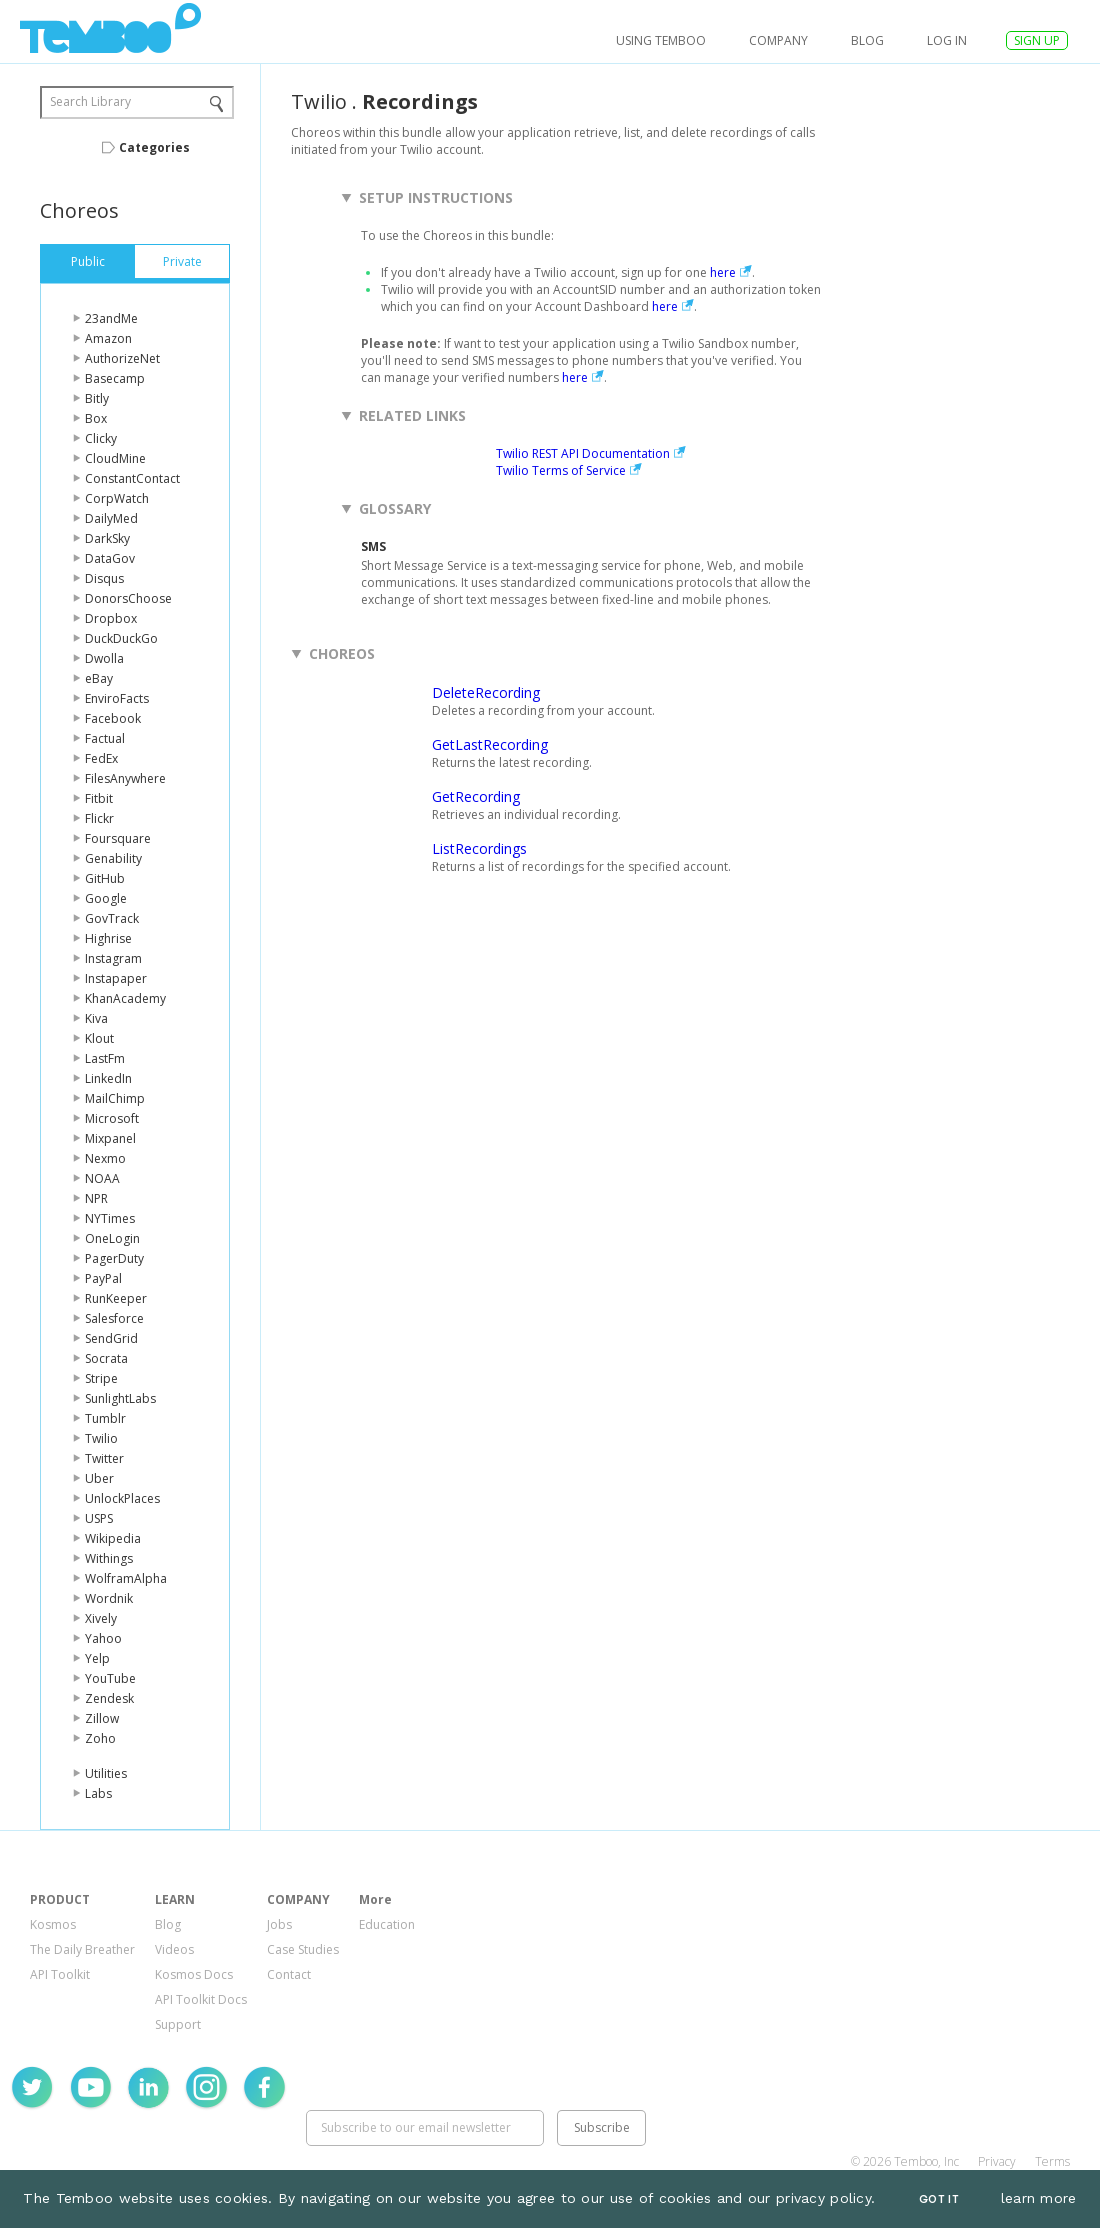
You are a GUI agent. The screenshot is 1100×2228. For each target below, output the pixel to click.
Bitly (97, 398)
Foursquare (118, 838)
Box (96, 418)
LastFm (105, 1058)
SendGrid (111, 1338)
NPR (96, 1198)
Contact (289, 1974)
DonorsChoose (128, 598)
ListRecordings (479, 848)
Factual (105, 738)
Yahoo (103, 1638)
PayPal (103, 1278)
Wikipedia (113, 1538)
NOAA (102, 1178)
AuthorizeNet (122, 358)
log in (947, 40)
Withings (109, 1558)
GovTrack (112, 918)
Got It (939, 2199)
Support (178, 2024)
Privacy (997, 2161)
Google (106, 898)
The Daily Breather (82, 1949)
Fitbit (99, 798)
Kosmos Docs (194, 1974)
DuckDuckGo (121, 638)
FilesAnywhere (125, 778)
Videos (174, 1949)
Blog (867, 40)
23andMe (111, 318)
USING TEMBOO (661, 40)
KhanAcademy (125, 998)
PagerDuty (114, 1258)
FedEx (101, 758)
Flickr (99, 818)
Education (387, 1924)
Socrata (106, 1358)
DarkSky (107, 538)
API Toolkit (60, 1974)
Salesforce (114, 1318)
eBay (99, 678)
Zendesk (109, 1698)
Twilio (101, 1438)
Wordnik (109, 1598)
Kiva (96, 1018)
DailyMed (111, 518)
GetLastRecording (490, 744)
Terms (1052, 2161)
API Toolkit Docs (201, 1999)
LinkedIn (108, 1078)
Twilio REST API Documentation (583, 453)
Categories (154, 147)
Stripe (101, 1378)
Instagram (113, 958)
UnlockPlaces (122, 1498)
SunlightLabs (120, 1398)
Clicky (101, 438)
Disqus (104, 578)
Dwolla (104, 658)
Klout (99, 1038)
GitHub (105, 878)
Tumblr (105, 1418)
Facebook (113, 718)
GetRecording (476, 796)
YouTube (110, 1678)
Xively (101, 1618)
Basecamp (115, 378)
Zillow (102, 1718)
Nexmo (105, 1158)
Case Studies (303, 1949)
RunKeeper (116, 1298)
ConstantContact (132, 478)
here (723, 272)
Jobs (279, 1924)
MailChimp (115, 1098)
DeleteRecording (486, 692)
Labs (98, 1793)
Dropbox (111, 618)
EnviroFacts (117, 698)
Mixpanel (110, 1138)
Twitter (104, 1458)
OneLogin (112, 1238)
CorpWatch (117, 498)
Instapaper (116, 978)
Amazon (108, 338)
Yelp (97, 1658)
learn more (1039, 2198)
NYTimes (110, 1218)
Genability (113, 858)
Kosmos (53, 1924)
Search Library (90, 101)
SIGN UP (1037, 40)
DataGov (110, 558)
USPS (99, 1518)
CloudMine (115, 458)
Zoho (100, 1738)
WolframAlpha (126, 1578)
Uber (99, 1478)
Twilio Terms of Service (561, 470)
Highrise (108, 938)
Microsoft (112, 1118)
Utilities (106, 1773)
